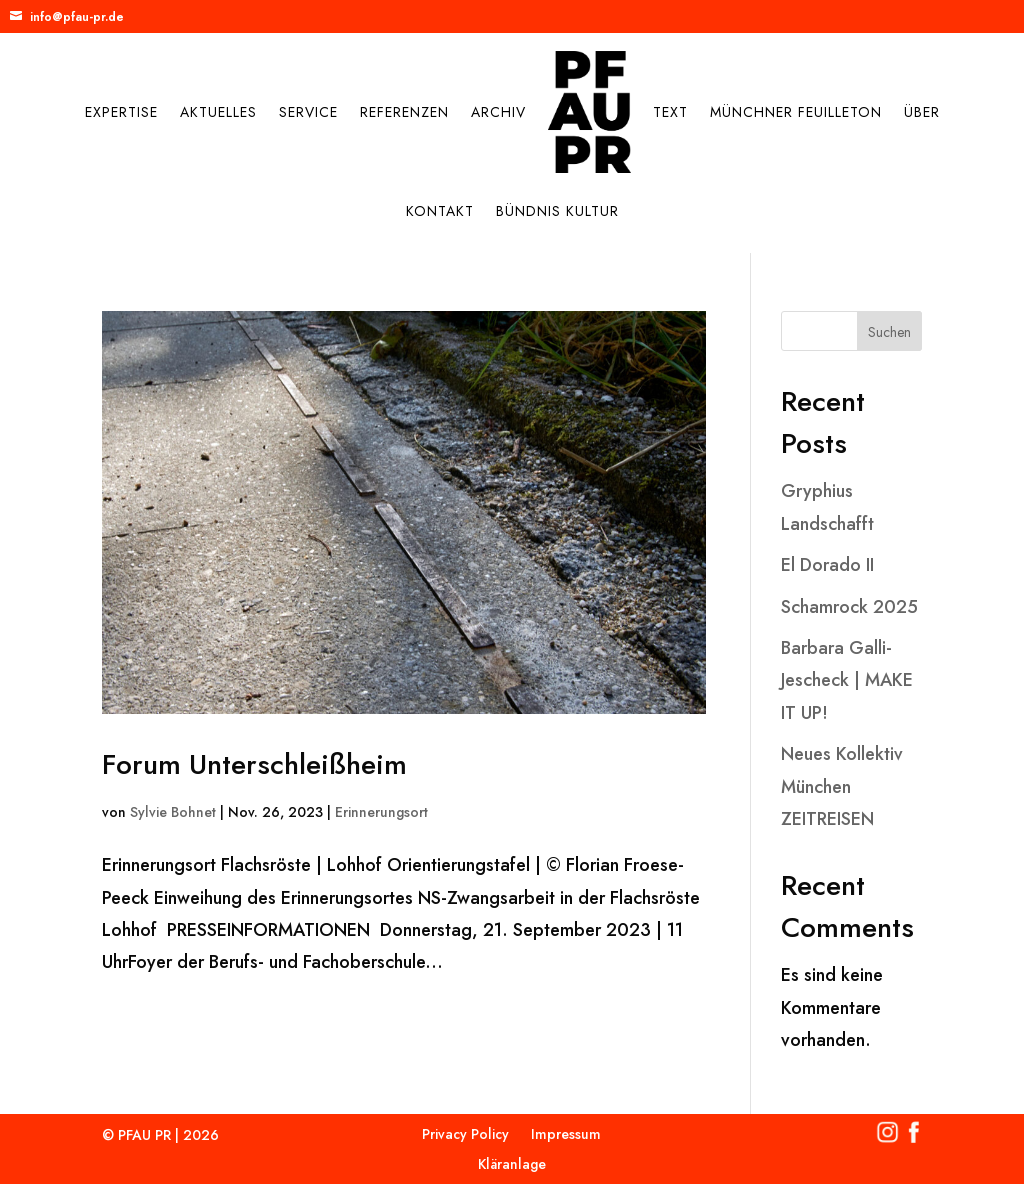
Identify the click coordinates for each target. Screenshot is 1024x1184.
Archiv (498, 112)
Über (922, 112)
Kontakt (440, 211)
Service (308, 112)
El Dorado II (827, 565)
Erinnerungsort (381, 812)
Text (670, 112)
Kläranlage (512, 1165)
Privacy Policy (465, 1135)
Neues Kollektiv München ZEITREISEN (842, 786)
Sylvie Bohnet (173, 812)
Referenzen (404, 112)
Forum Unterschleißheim (254, 764)
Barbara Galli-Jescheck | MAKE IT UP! (847, 680)
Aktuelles (218, 112)
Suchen (889, 332)
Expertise (121, 112)
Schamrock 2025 (849, 607)
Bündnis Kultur (557, 211)
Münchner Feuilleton (796, 112)
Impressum (566, 1135)
